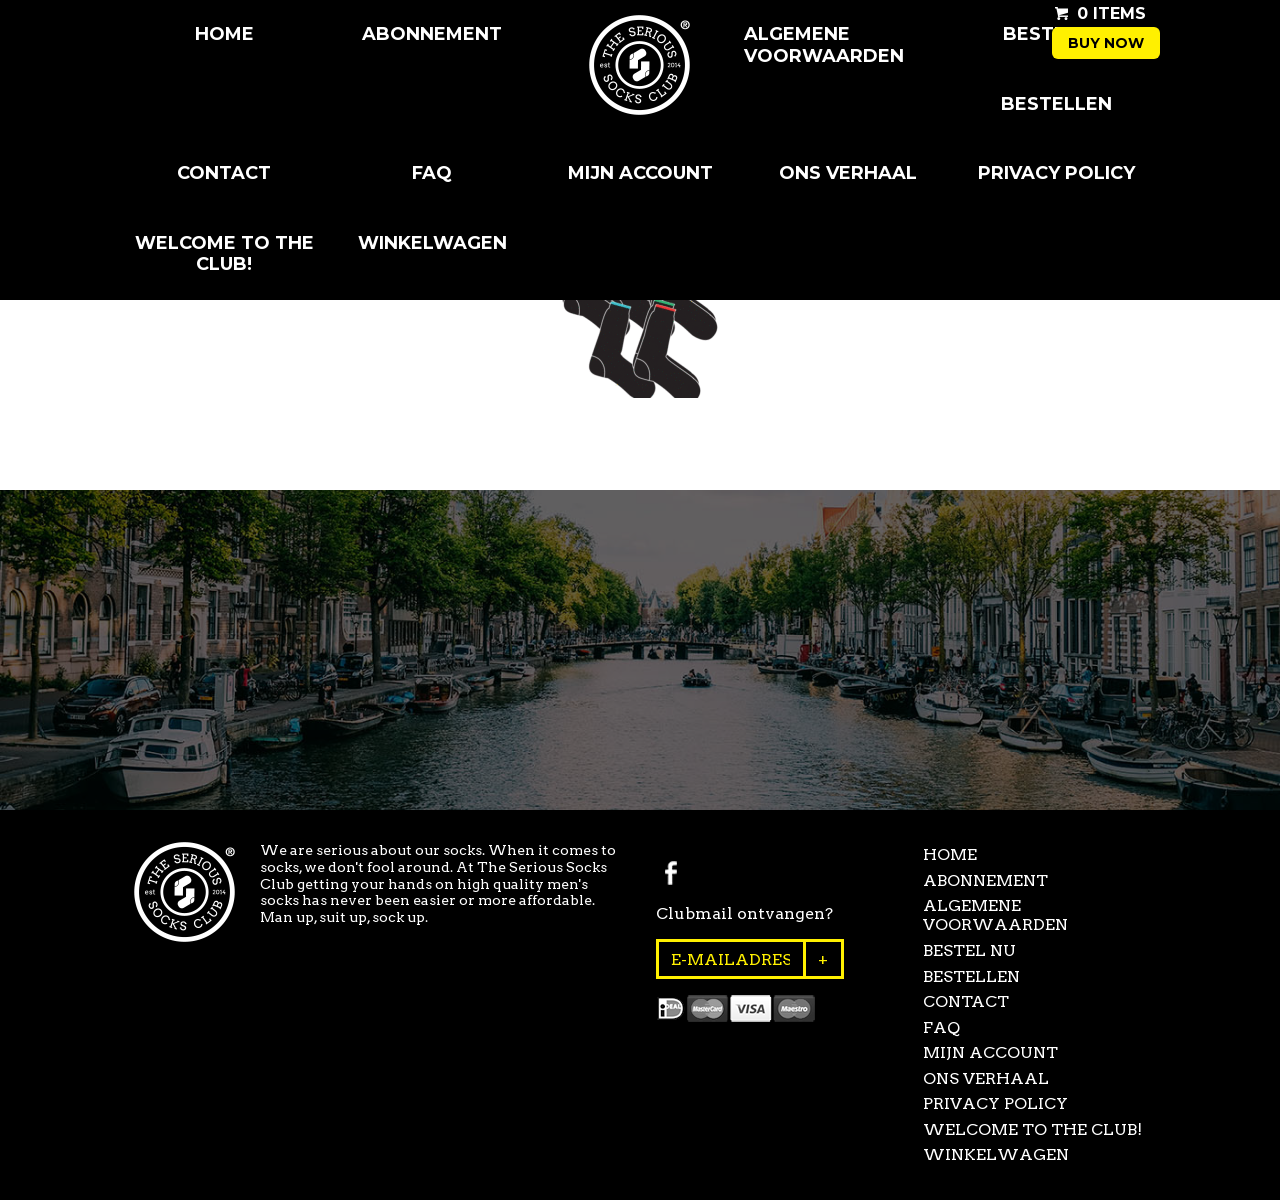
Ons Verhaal (848, 173)
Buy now (1106, 43)
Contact (224, 173)
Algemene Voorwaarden (824, 45)
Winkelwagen (432, 243)
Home (224, 34)
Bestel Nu (969, 950)
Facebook (671, 873)
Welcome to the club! (224, 254)
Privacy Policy (1056, 173)
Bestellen (1056, 104)
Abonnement (432, 34)
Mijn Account (640, 173)
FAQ (432, 173)
